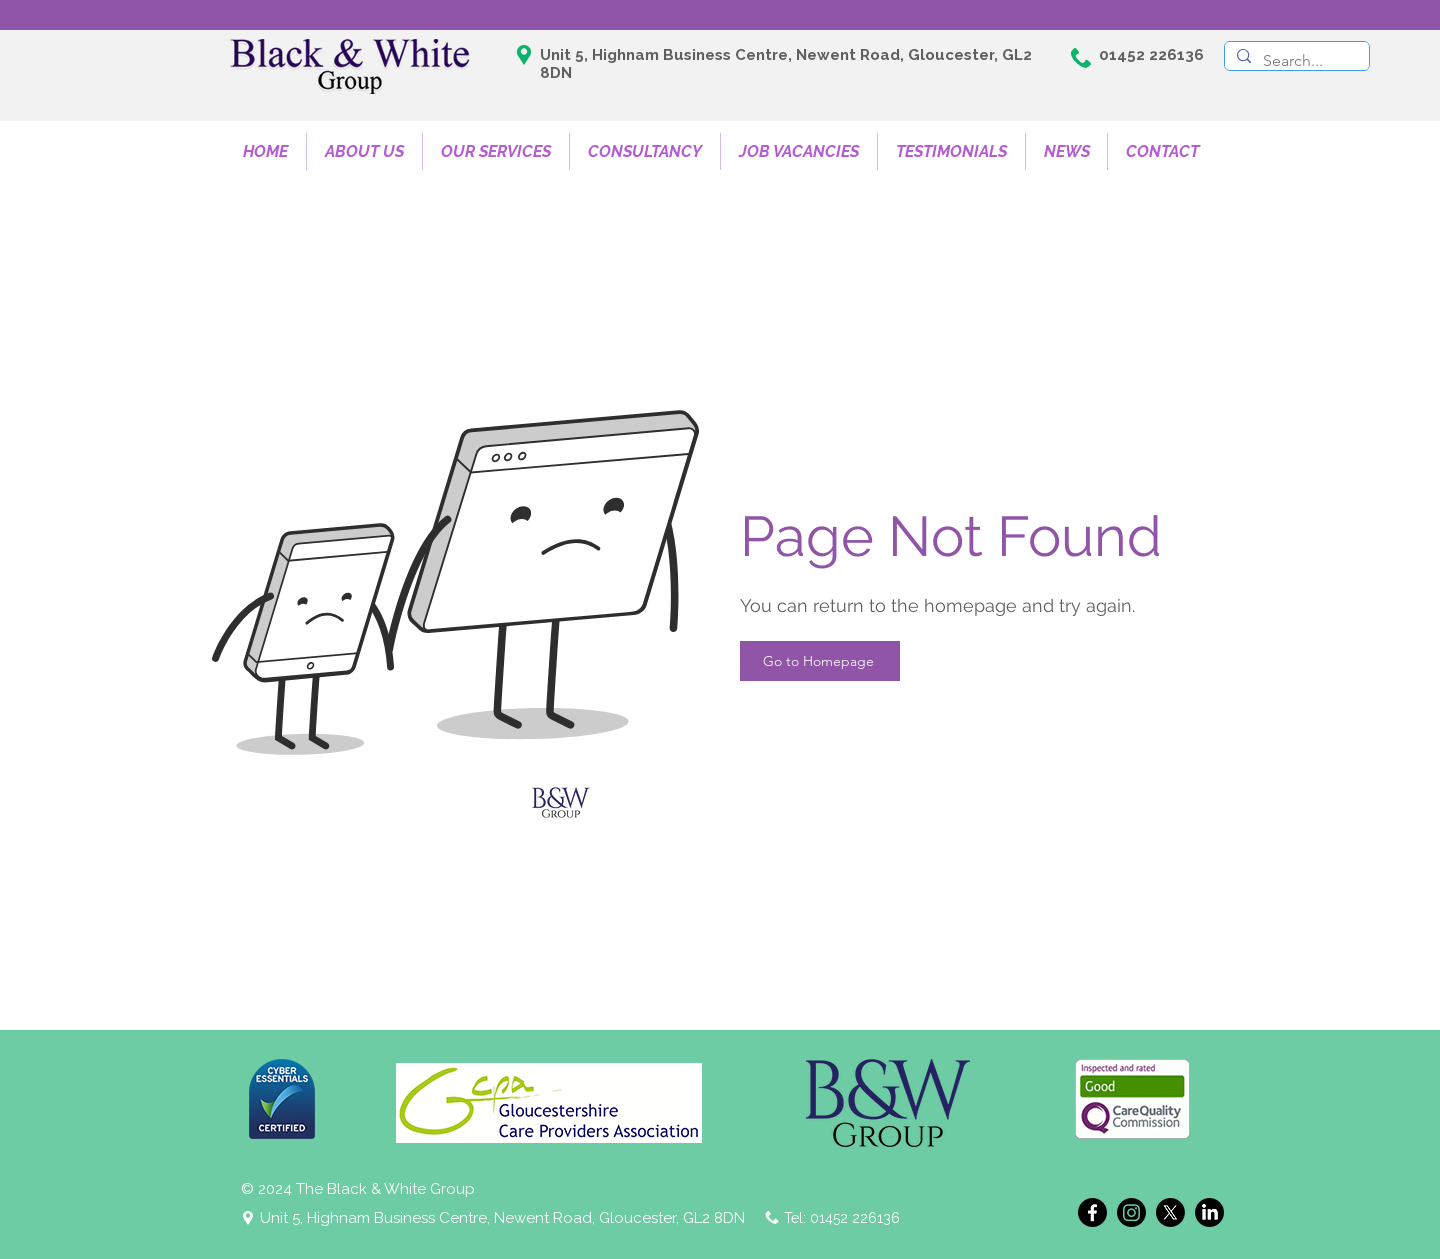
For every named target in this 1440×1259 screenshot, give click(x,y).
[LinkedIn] (1209, 1212)
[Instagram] (1131, 1212)
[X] (1170, 1212)
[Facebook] (1092, 1212)
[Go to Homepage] (820, 661)
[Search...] (1295, 61)
